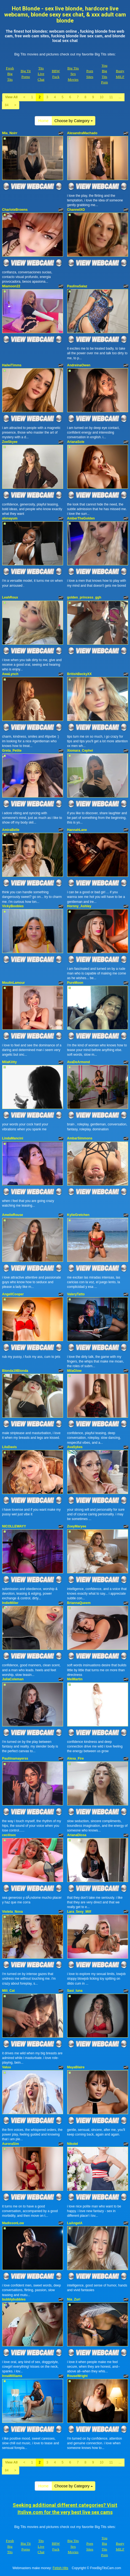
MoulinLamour (13, 983)
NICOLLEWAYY (14, 1526)
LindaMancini (12, 1138)
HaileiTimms (11, 365)
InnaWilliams (12, 2376)
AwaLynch (10, 674)
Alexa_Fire (75, 1758)
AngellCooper (13, 1294)
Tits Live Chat (41, 74)
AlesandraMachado (82, 133)
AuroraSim (10, 2144)
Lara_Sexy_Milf (79, 1912)
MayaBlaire (76, 2067)
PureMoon (75, 983)
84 (7, 105)
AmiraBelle (11, 830)
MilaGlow (74, 1371)
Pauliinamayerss (15, 1758)
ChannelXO (76, 210)
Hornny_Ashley (79, 906)
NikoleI (72, 2144)
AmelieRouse (12, 1215)
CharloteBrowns (15, 210)
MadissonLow (13, 2223)
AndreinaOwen (79, 365)
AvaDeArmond (78, 1062)
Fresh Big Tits (10, 74)
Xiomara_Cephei (80, 750)
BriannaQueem (79, 1603)
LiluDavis (9, 1447)
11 (111, 97)
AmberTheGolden (81, 518)
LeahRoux (10, 597)
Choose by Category (73, 121)
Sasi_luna (75, 1991)
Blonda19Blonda (15, 1371)
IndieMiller (10, 1603)
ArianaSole (76, 442)
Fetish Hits (60, 2568)
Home (43, 121)
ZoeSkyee (10, 442)
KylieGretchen (78, 1215)
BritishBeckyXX (79, 674)
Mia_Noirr (9, 133)
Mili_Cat (8, 1991)
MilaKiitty (9, 1062)
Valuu (6, 2067)
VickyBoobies (13, 906)
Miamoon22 (11, 286)
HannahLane (77, 830)
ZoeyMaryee (76, 1526)
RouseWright (77, 2376)
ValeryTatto (76, 1294)
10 (101, 97)
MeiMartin (75, 1679)
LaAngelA (75, 2223)
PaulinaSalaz (77, 286)
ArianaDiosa (76, 1835)
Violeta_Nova (12, 1912)
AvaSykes (75, 1447)
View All (11, 97)
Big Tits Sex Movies (73, 74)
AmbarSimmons (80, 1138)
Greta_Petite (12, 750)
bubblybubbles (14, 2299)
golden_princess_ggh (84, 597)
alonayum (10, 518)
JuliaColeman (13, 1679)
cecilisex (9, 1835)
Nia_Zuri (73, 2299)
